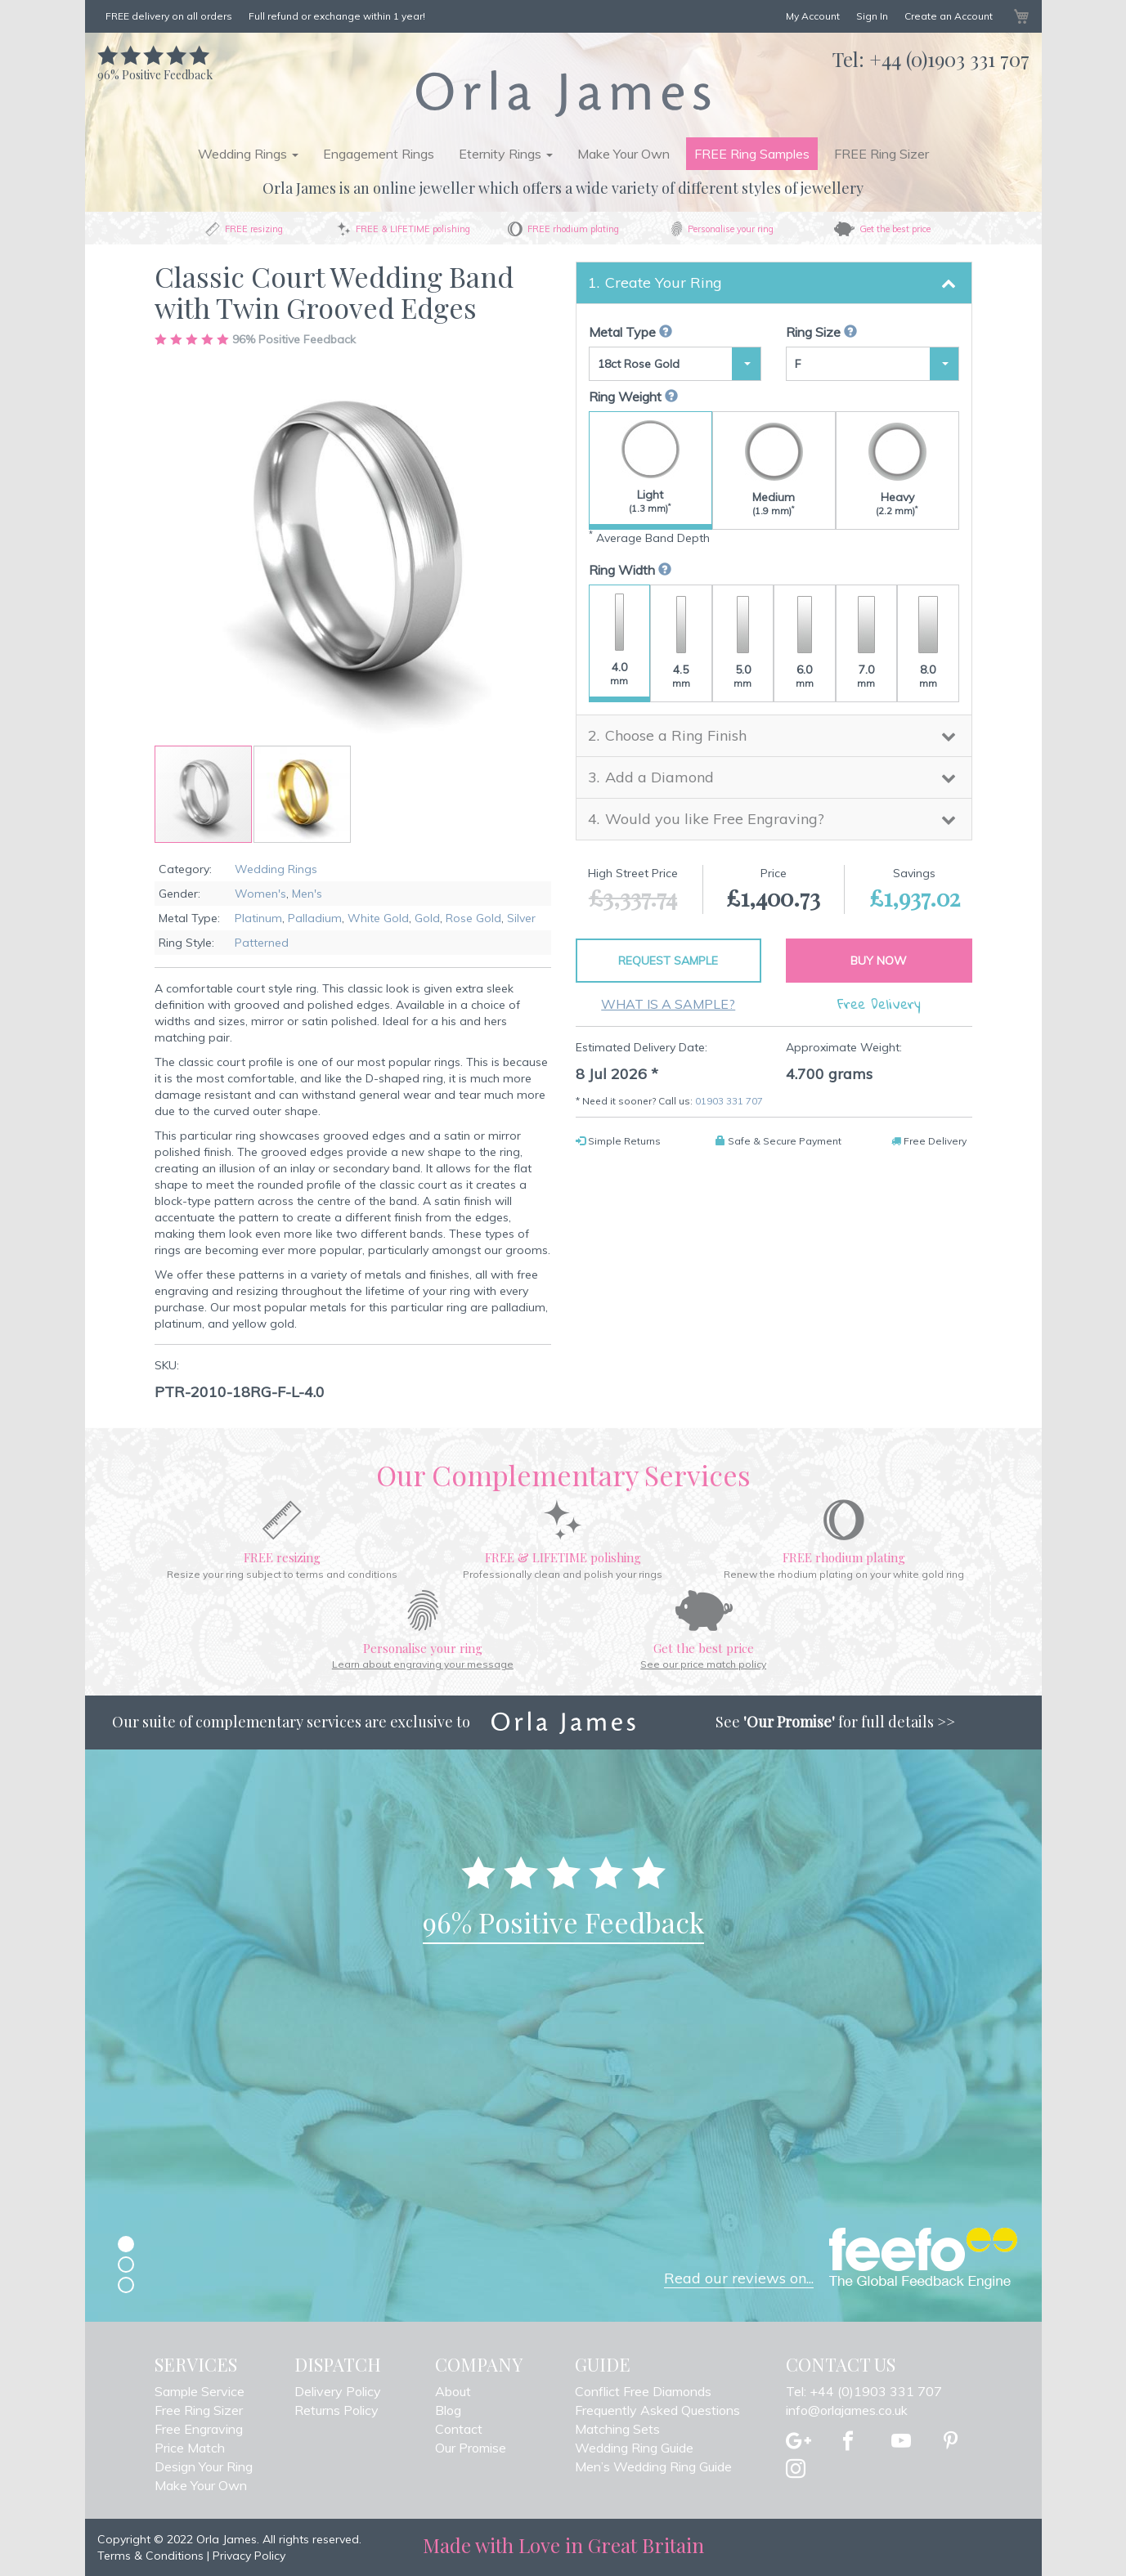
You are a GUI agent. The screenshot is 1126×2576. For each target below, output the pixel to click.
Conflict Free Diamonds (643, 2391)
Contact (458, 2429)
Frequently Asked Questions (657, 2410)
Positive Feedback (155, 67)
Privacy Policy (249, 2555)
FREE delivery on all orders (168, 16)
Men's (307, 893)
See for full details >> (835, 1722)
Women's (260, 893)
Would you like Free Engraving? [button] (714, 818)
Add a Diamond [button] (659, 777)
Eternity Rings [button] (506, 154)
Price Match (190, 2447)
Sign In (872, 16)
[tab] (774, 283)
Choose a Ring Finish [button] (676, 735)
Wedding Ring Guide (634, 2447)
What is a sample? (668, 1004)
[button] (302, 794)
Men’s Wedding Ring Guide (653, 2466)
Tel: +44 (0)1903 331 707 (864, 2391)
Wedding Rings (276, 869)
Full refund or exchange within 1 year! (337, 16)
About (453, 2391)
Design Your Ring (204, 2466)
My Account (813, 16)
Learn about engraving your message (423, 1664)
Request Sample (668, 960)
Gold (427, 918)
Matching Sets (617, 2429)
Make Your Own (623, 154)
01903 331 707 (729, 1101)
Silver (521, 918)
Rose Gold (473, 918)
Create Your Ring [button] (663, 282)
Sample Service (199, 2391)
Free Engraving (199, 2429)
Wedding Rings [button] (248, 154)
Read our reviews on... (739, 2278)
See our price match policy (703, 1664)
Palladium (315, 918)
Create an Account (948, 16)
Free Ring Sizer (199, 2410)
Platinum (258, 918)
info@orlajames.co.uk (847, 2410)
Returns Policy (336, 2410)
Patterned (262, 942)
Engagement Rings (378, 154)
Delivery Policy (337, 2391)
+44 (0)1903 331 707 (949, 59)
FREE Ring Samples (752, 154)
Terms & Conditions (150, 2555)
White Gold (378, 918)
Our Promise (470, 2447)
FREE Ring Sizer (881, 154)
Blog (448, 2410)
